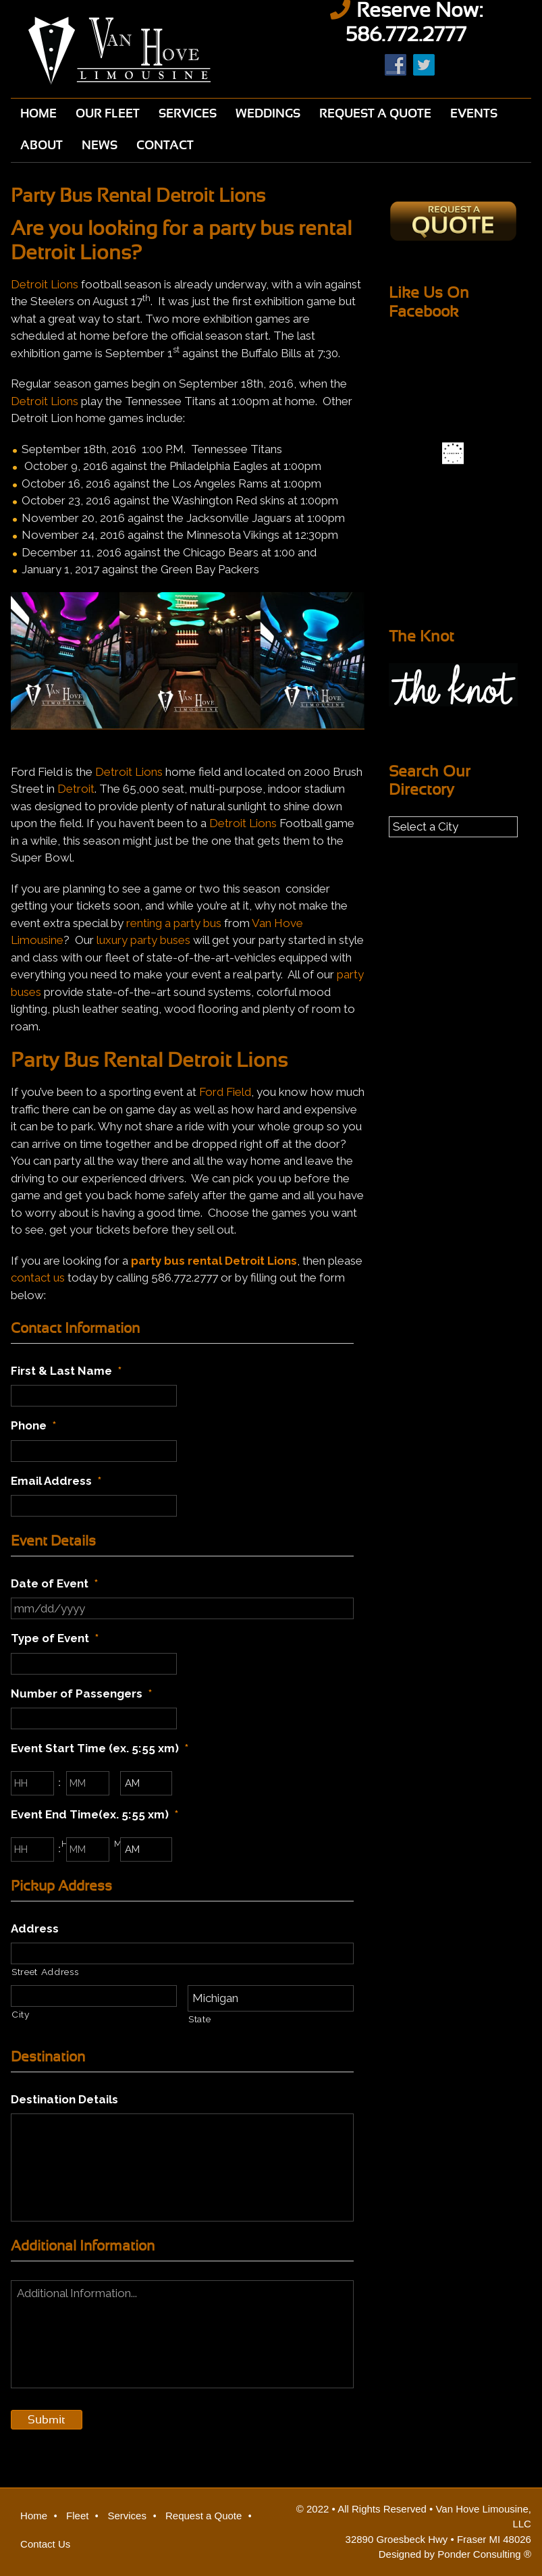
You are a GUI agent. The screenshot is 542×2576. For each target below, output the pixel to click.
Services (126, 2515)
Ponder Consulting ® (484, 2554)
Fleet (77, 2515)
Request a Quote (203, 2515)
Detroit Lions (44, 284)
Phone (33, 1425)
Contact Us (45, 2544)
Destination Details (64, 2099)
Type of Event (55, 1638)
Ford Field (225, 1092)
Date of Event (54, 1583)
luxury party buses (143, 940)
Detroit (75, 788)
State (199, 2019)
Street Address (44, 1971)
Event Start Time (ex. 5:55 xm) (99, 1748)
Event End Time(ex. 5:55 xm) (94, 1814)
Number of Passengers (81, 1693)
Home (33, 2515)
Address (35, 1928)
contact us (38, 1277)
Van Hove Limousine (136, 50)
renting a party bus (173, 923)
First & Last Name (66, 1370)
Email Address (56, 1481)
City (20, 2014)
